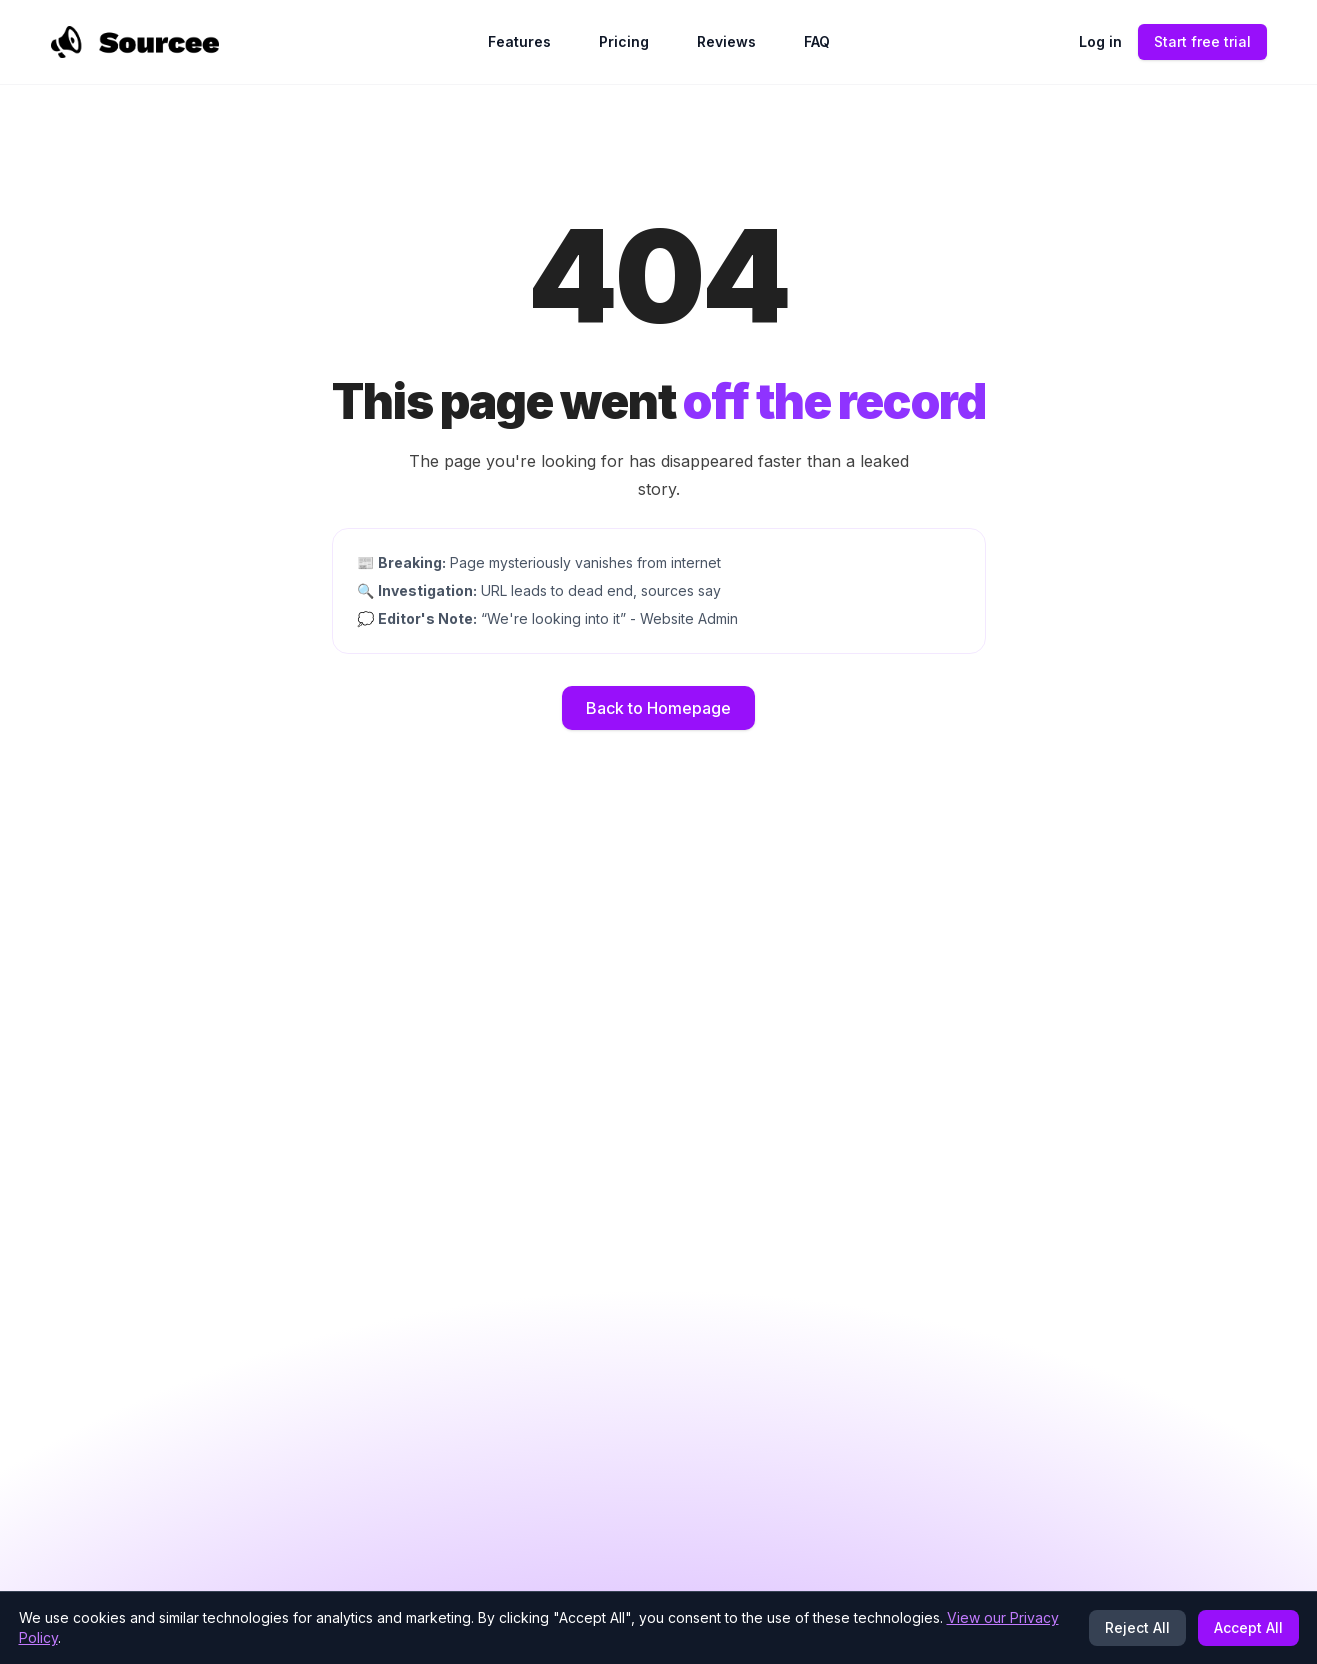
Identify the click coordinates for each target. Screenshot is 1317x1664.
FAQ (817, 41)
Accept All (1248, 1627)
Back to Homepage (658, 708)
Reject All (1137, 1627)
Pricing (624, 41)
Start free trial (1202, 41)
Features (519, 41)
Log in (1100, 41)
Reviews (726, 41)
